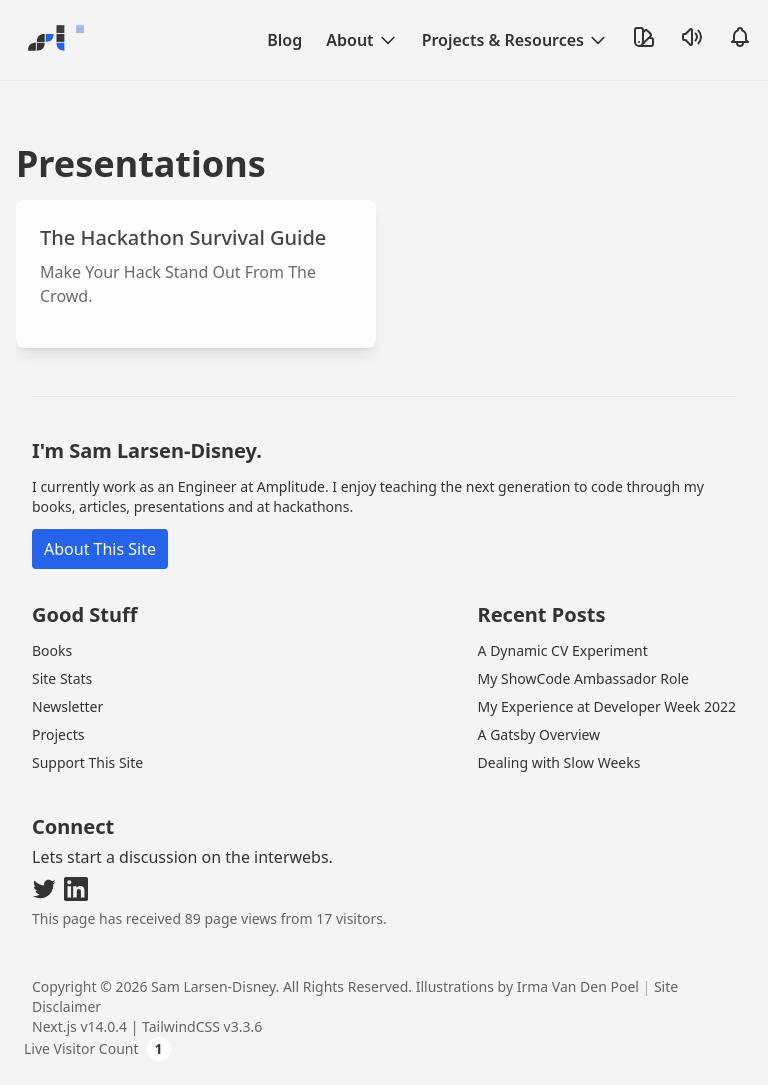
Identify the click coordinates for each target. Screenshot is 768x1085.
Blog (284, 40)
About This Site (100, 549)
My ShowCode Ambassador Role (583, 678)
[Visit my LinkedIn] (76, 889)
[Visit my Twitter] (44, 889)
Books (52, 650)
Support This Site (87, 762)
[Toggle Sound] (692, 37)
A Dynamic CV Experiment (563, 650)
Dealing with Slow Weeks (559, 762)
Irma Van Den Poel (578, 986)
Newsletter (67, 706)
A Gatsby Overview (539, 734)
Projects (58, 734)
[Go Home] (52, 40)
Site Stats (62, 678)
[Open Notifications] (740, 37)
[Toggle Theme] (644, 37)
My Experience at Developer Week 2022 (607, 706)
